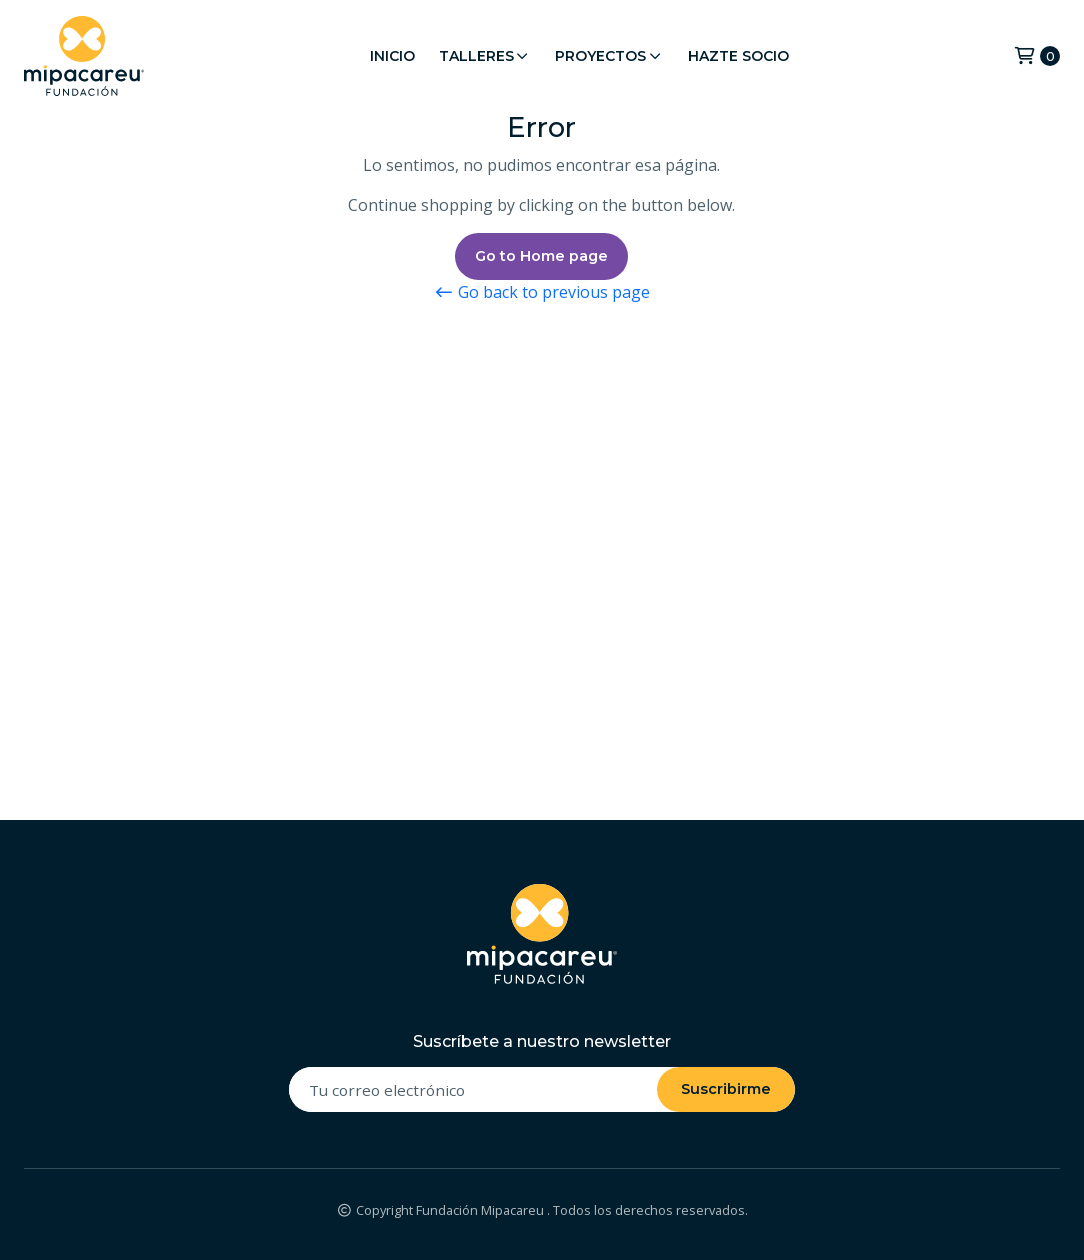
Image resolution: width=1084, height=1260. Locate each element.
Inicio (392, 56)
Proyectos (609, 56)
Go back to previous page (542, 292)
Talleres (485, 56)
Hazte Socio (738, 56)
